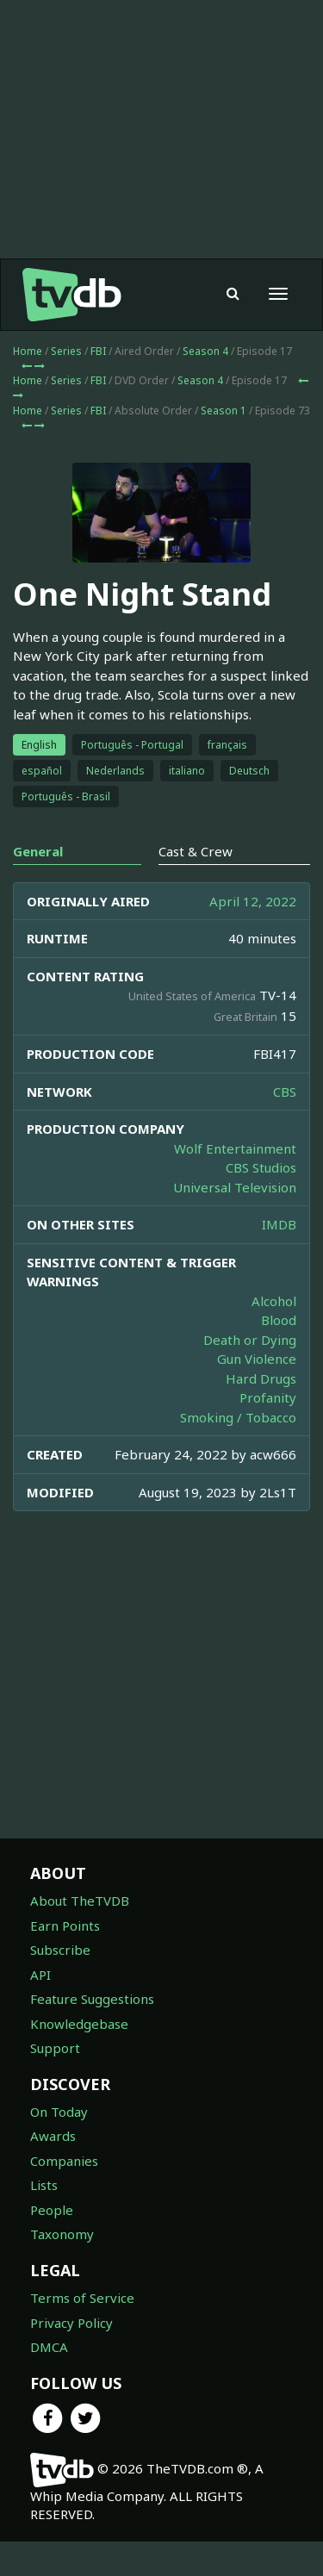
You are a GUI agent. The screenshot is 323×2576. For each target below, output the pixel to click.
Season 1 (223, 445)
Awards (53, 2170)
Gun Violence (256, 1393)
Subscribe (60, 1984)
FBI (98, 385)
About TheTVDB (79, 1935)
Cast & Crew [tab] (195, 885)
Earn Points (65, 1960)
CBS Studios (261, 1201)
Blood (278, 1354)
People (51, 2244)
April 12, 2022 (252, 935)
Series (66, 385)
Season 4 (205, 385)
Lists (44, 2219)
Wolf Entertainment (235, 1183)
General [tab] (38, 885)
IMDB (279, 1258)
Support (55, 2082)
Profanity (267, 1431)
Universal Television (234, 1221)
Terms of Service (82, 2332)
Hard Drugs (261, 1413)
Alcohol (274, 1335)
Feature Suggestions (92, 2033)
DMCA (49, 2381)
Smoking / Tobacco (238, 1451)
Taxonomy (62, 2268)
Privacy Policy (71, 2357)
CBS (284, 1126)
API (40, 2009)
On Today (59, 2146)
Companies (64, 2195)
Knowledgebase (79, 2058)
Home (27, 385)
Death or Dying (249, 1374)
